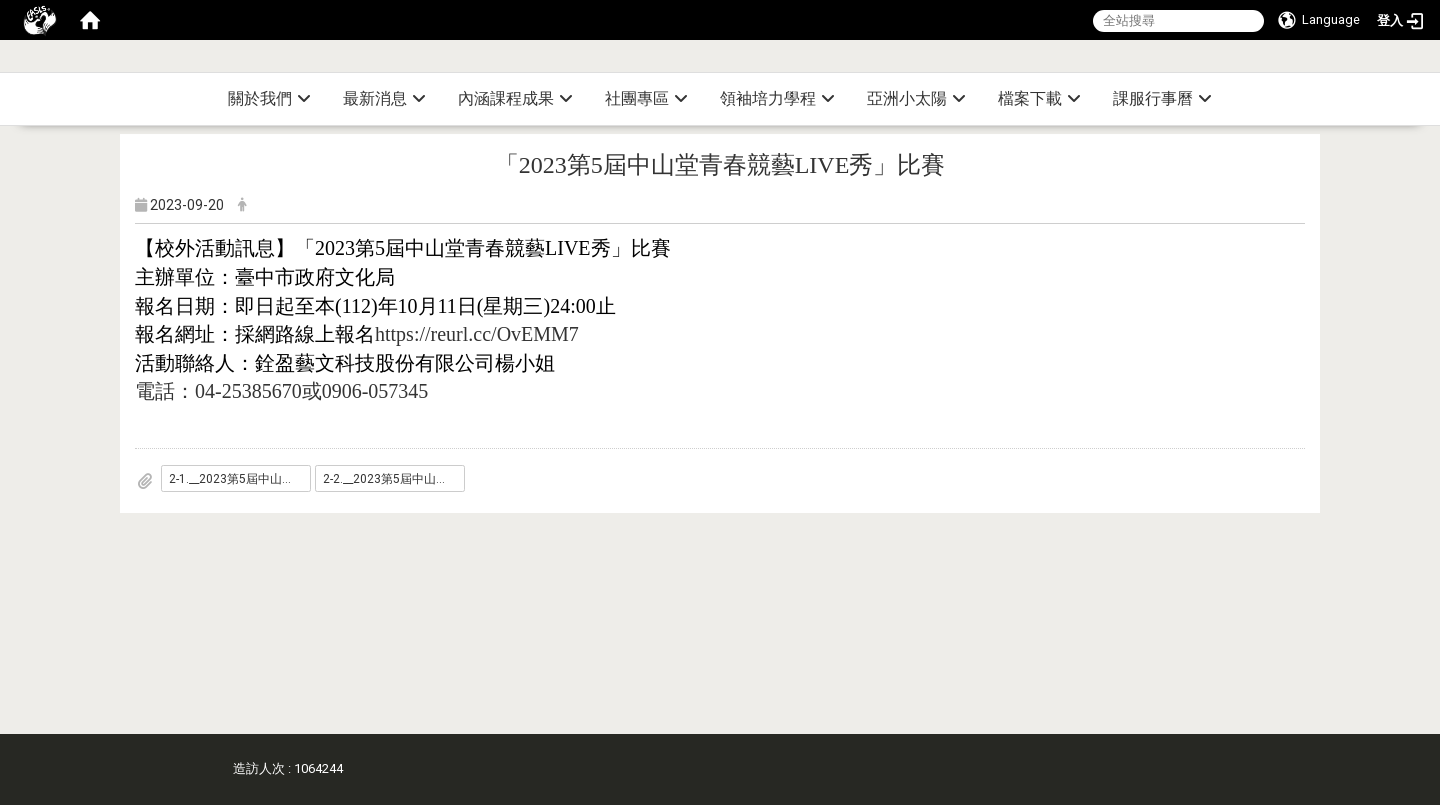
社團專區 (646, 98)
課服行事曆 (1162, 98)
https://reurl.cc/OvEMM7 (477, 334)
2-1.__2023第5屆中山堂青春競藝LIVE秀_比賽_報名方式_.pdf (240, 479)
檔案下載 (1039, 98)
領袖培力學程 (777, 98)
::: (1432, 64)
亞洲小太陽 (916, 98)
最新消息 (384, 98)
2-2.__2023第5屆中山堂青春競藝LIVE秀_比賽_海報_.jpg (394, 479)
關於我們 (269, 98)
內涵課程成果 (515, 98)
